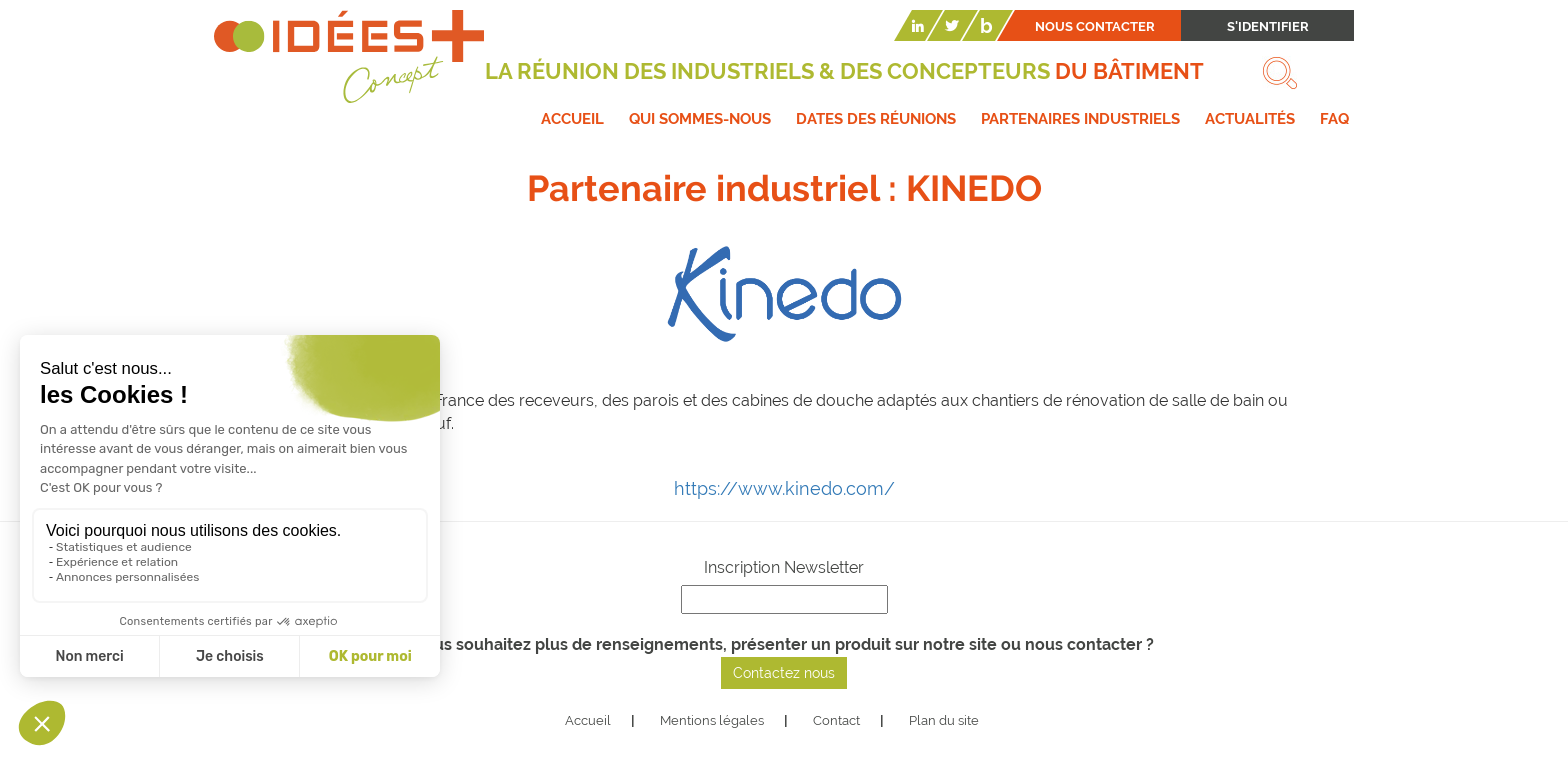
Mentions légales (712, 720)
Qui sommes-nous (700, 119)
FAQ (1334, 119)
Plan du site (944, 720)
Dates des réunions (876, 119)
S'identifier (1268, 26)
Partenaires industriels (1080, 119)
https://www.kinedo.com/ (784, 488)
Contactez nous (784, 673)
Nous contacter (1095, 26)
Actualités (1250, 119)
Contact (836, 720)
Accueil (572, 119)
